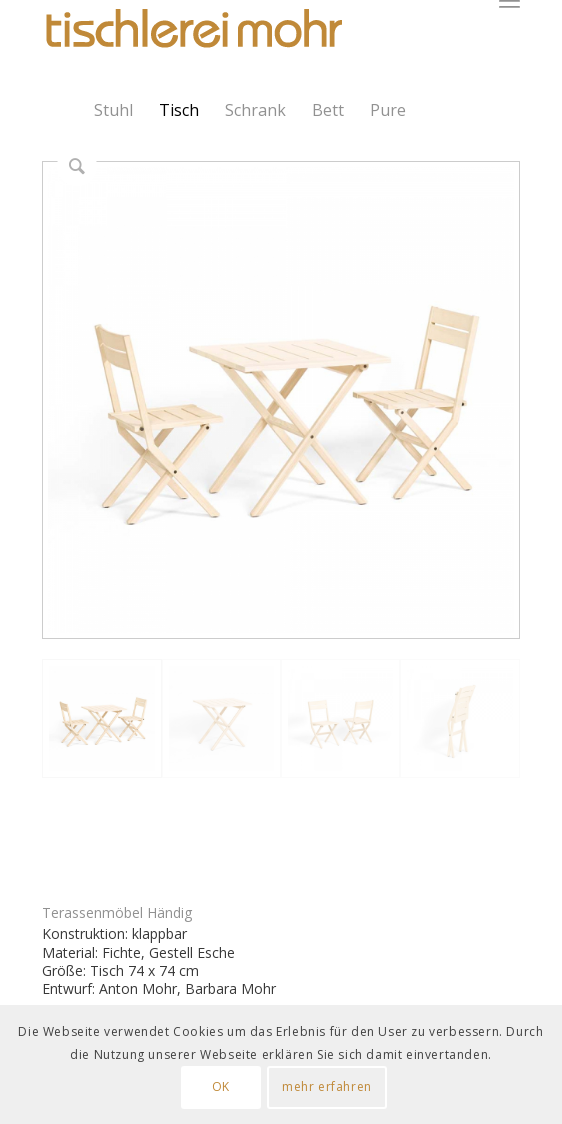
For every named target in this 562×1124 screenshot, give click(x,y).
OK (221, 1086)
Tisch (179, 110)
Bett (328, 110)
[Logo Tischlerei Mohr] (192, 30)
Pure (388, 110)
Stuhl (113, 110)
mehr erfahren (327, 1086)
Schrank (255, 110)
